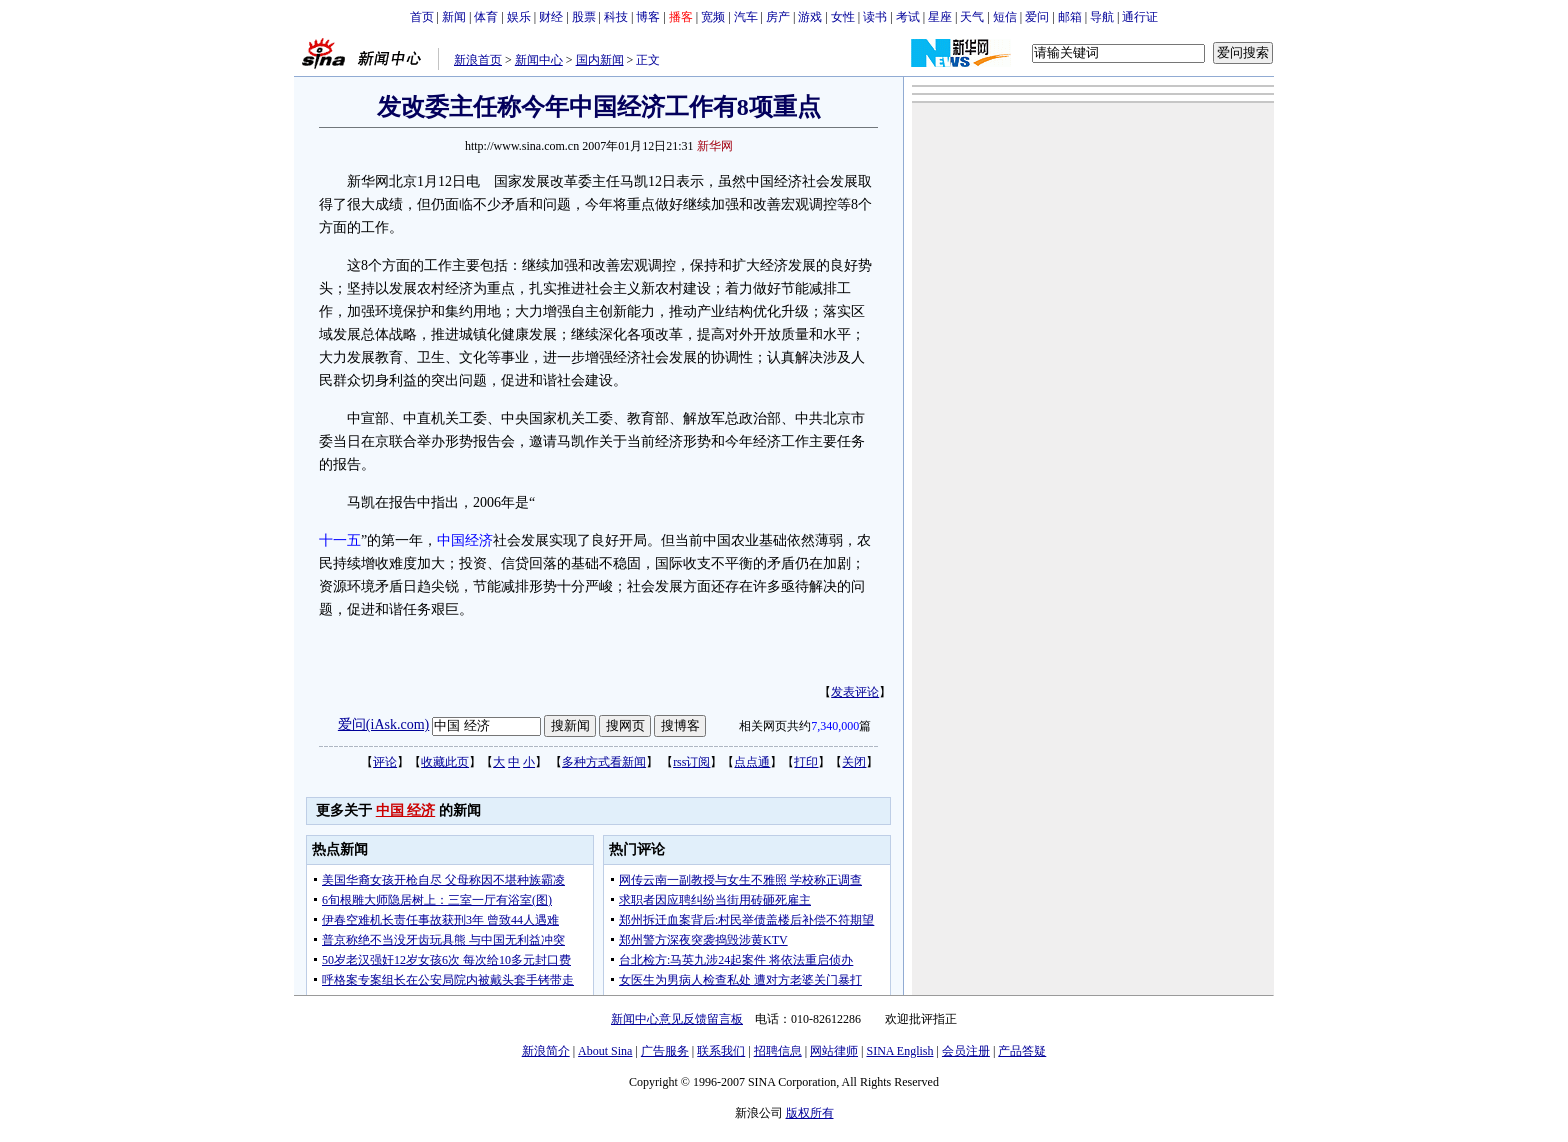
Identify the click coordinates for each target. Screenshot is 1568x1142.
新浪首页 (478, 60)
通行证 (1140, 17)
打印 (806, 762)
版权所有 (810, 1113)
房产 (778, 17)
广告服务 (665, 1051)
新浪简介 (546, 1051)
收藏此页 (445, 762)
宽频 (713, 17)
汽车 (746, 17)
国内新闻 (600, 60)
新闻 (454, 17)
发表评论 (855, 692)
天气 (972, 17)
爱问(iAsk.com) (383, 724)
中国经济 (465, 540)
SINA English (899, 1051)
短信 (1005, 17)
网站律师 (834, 1051)
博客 (648, 17)
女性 (843, 17)
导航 (1102, 17)
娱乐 (519, 17)
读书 (875, 17)
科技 (616, 17)
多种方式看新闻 (604, 762)
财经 (551, 17)
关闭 (854, 762)
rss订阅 (691, 762)
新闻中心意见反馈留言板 (677, 1019)
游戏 (810, 17)
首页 (422, 17)
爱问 (1037, 17)
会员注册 (966, 1051)
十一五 (340, 540)
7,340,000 (835, 726)
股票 (584, 17)
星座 (940, 17)
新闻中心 (539, 60)
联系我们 (721, 1051)
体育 (486, 17)
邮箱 (1070, 17)
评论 (385, 762)
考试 (908, 17)
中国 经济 (406, 810)
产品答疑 (1022, 1051)
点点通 (752, 762)
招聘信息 (778, 1051)
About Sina (605, 1051)
